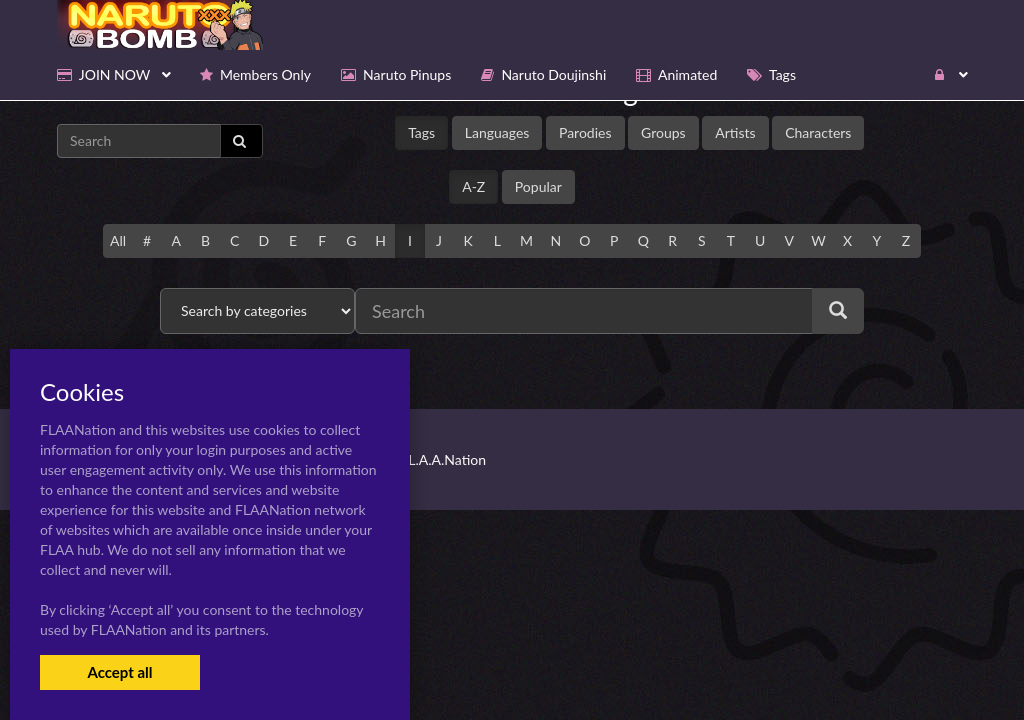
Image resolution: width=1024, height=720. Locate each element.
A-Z (473, 186)
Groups (663, 132)
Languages (497, 132)
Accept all (119, 672)
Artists (735, 132)
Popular (538, 186)
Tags (421, 132)
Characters (818, 132)
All (118, 240)
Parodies (585, 132)
